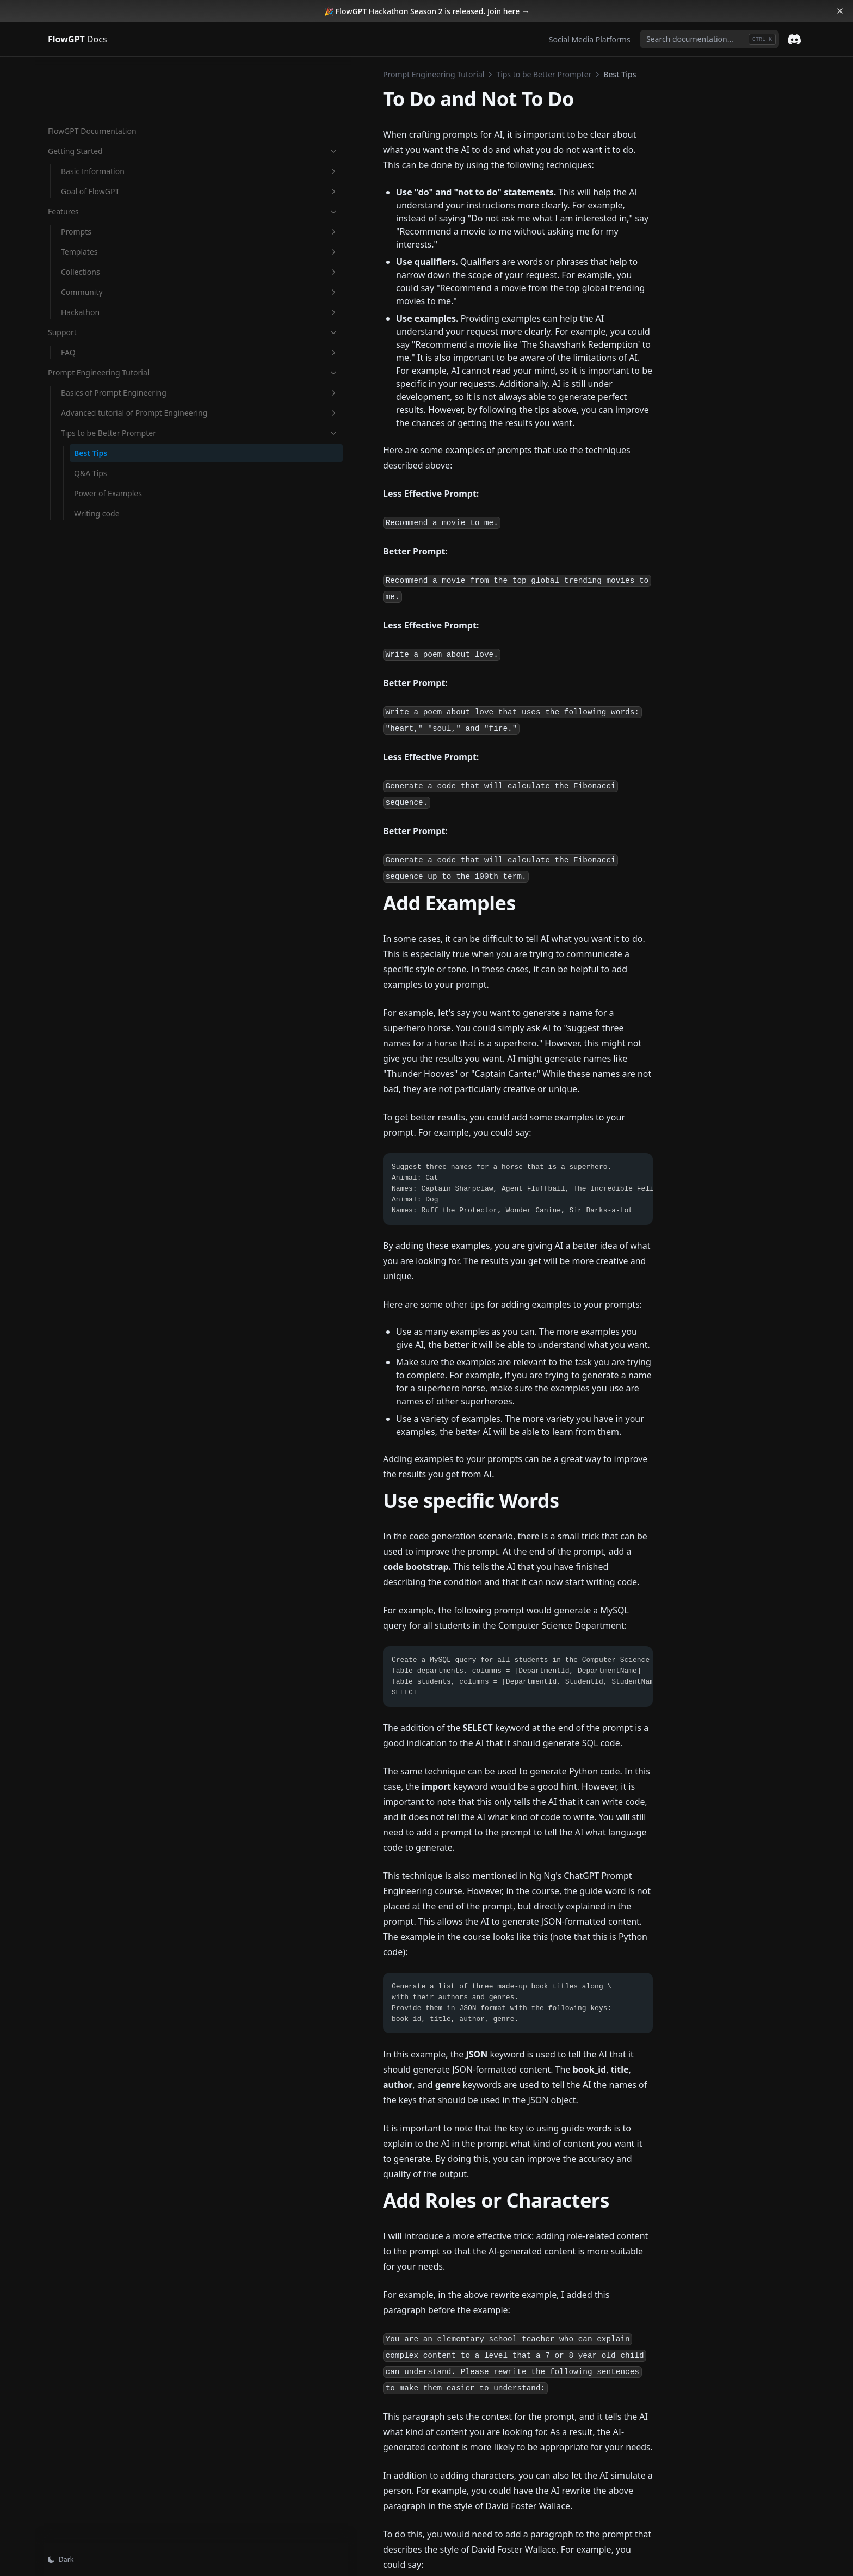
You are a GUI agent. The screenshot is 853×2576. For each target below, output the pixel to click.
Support (102, 275)
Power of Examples (108, 482)
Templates (108, 195)
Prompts (108, 175)
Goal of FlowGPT (108, 135)
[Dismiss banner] (840, 11)
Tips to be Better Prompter (108, 416)
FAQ (108, 296)
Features (102, 155)
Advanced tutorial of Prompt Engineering (108, 385)
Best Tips (90, 442)
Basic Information (108, 114)
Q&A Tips (90, 462)
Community (108, 235)
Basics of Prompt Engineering (108, 353)
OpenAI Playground (252, 2459)
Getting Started (102, 94)
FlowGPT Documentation (92, 74)
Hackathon (108, 255)
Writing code (97, 502)
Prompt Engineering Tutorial (102, 321)
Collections (108, 215)
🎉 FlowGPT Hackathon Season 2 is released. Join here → (426, 11)
